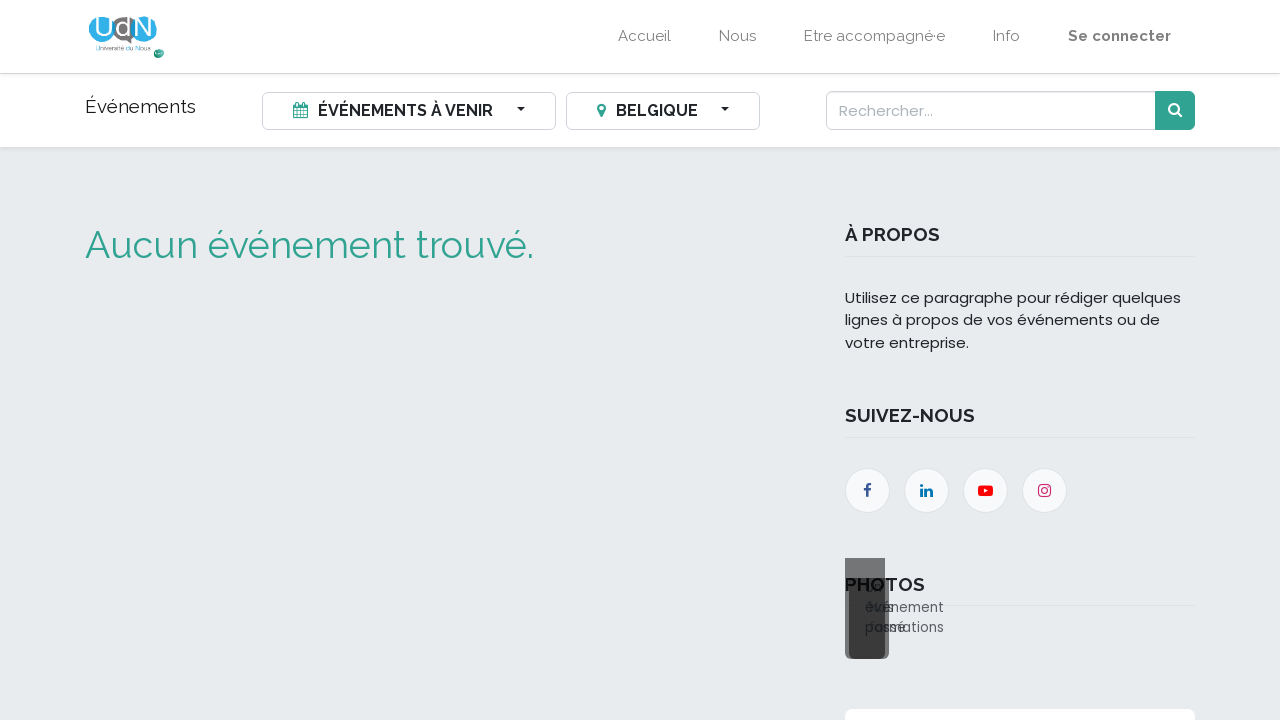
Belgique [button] (649, 110)
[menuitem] (644, 36)
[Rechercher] (1175, 110)
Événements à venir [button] (395, 110)
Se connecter (1119, 36)
